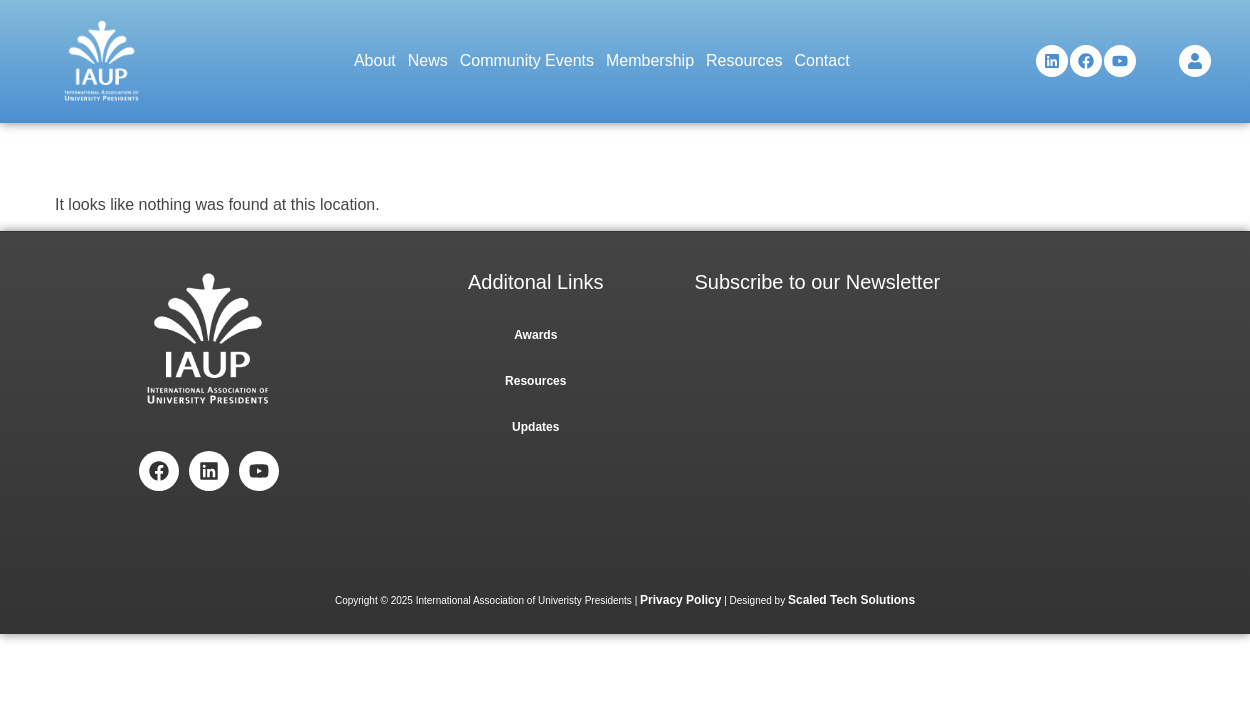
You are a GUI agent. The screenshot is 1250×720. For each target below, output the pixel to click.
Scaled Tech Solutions (851, 600)
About (375, 60)
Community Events (527, 60)
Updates (535, 427)
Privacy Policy (680, 600)
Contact (822, 60)
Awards (535, 335)
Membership (650, 60)
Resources (744, 60)
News (428, 60)
